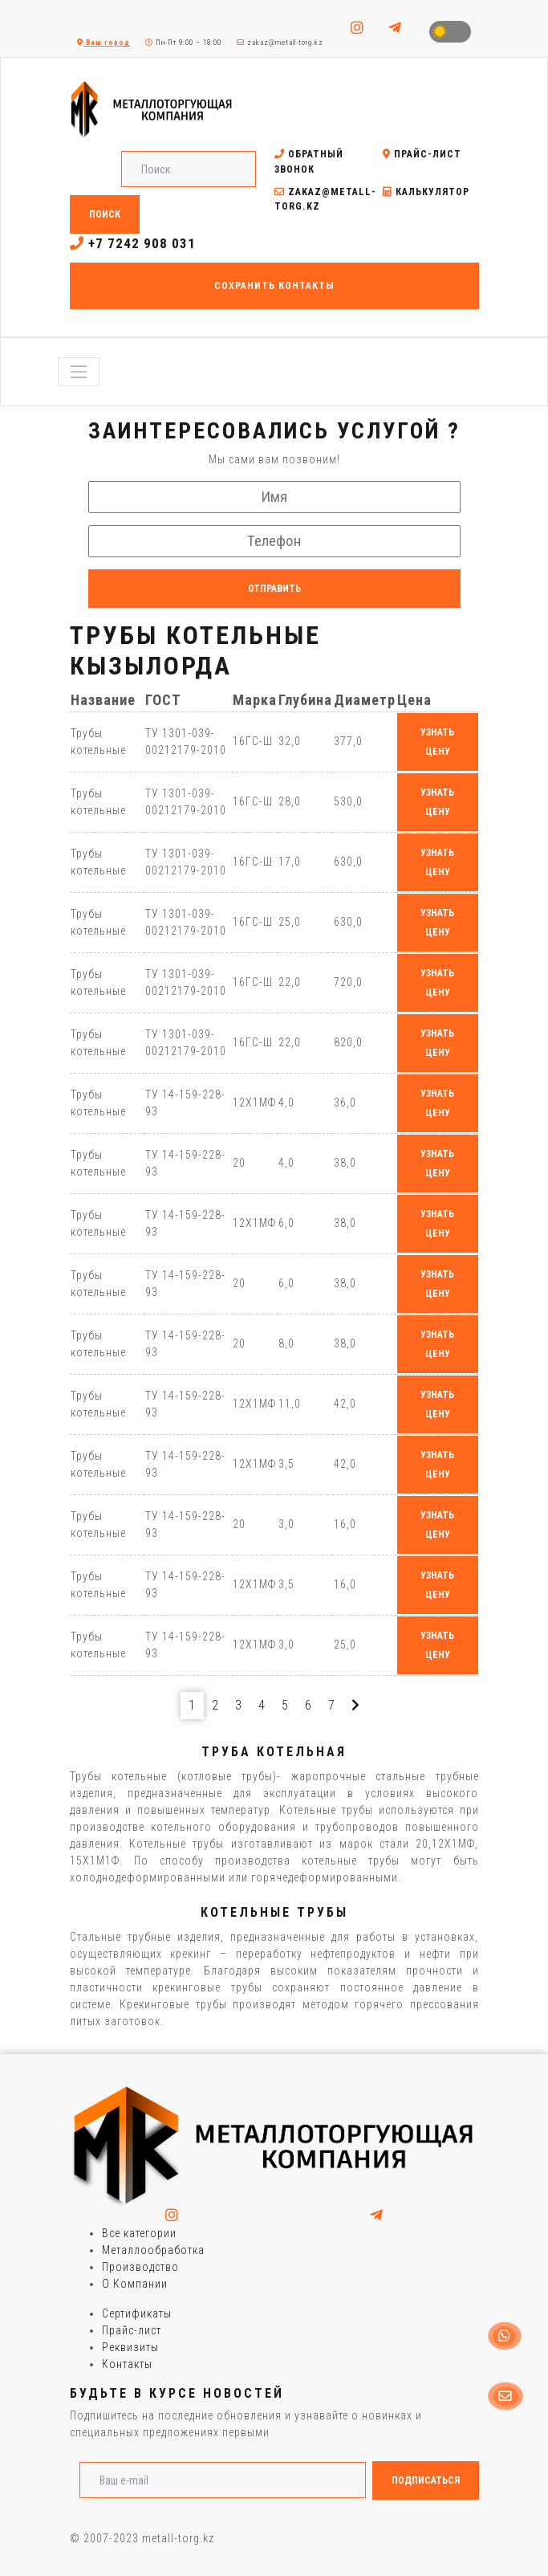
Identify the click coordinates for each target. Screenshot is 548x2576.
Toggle (450, 32)
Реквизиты (130, 2347)
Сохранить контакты (274, 285)
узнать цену (437, 742)
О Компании (135, 2283)
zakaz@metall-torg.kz (280, 43)
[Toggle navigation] (78, 371)
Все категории (139, 2233)
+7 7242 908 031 (133, 243)
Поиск (104, 214)
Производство (140, 2266)
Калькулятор (426, 192)
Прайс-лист (422, 154)
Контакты (127, 2364)
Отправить (274, 588)
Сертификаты (137, 2313)
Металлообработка (153, 2250)
